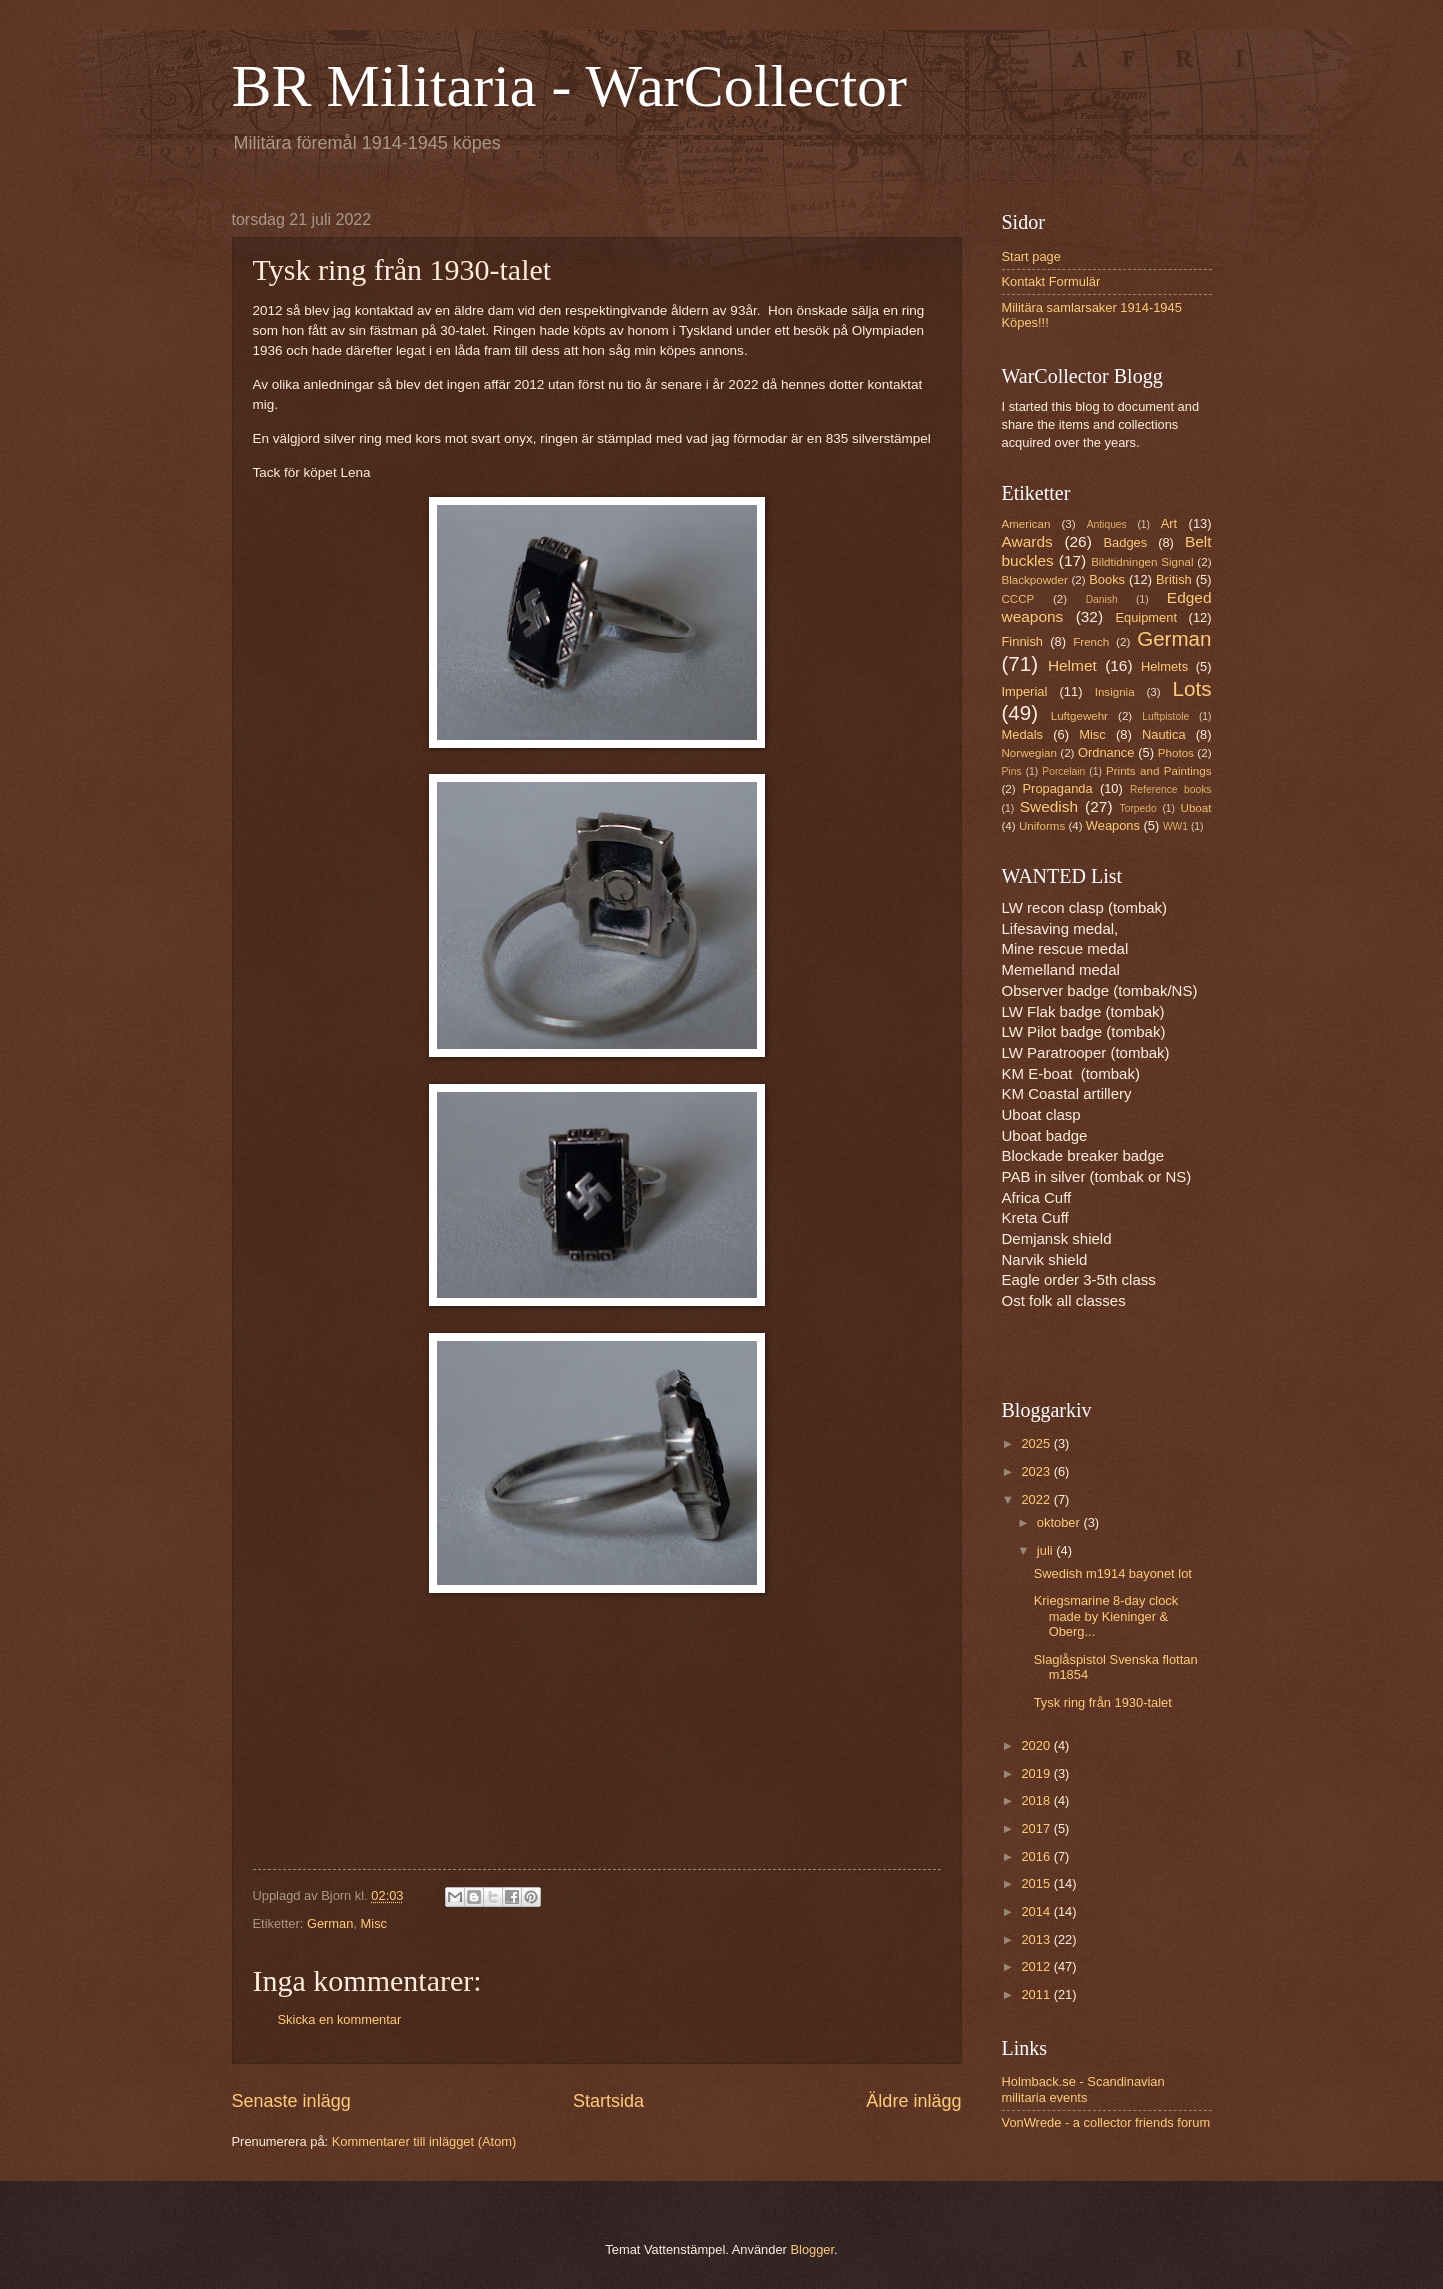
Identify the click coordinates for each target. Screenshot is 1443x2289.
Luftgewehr (1079, 716)
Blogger (812, 2249)
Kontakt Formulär (1051, 281)
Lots (1192, 688)
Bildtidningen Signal (1142, 562)
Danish (1102, 599)
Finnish (1023, 641)
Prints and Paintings (1158, 771)
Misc (374, 1923)
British (1174, 579)
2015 (1037, 1883)
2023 (1037, 1471)
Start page (1031, 256)
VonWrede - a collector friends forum (1106, 2122)
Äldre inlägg (913, 2101)
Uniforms (1042, 826)
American (1026, 524)
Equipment (1146, 617)
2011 (1037, 1994)
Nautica (1164, 734)
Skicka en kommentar (340, 2019)
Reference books (1170, 789)
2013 (1037, 1939)
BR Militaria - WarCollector (570, 86)
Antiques (1107, 524)
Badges (1126, 542)
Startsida (608, 2101)
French (1091, 642)
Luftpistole (1165, 716)
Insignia (1115, 692)
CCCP (1018, 599)
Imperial (1025, 691)
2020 (1037, 1745)
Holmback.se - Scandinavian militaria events (1083, 2089)
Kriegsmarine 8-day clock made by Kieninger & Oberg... (1106, 1616)
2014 (1037, 1911)
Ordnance (1106, 752)
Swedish (1049, 806)
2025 (1037, 1443)
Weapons (1113, 825)
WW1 (1175, 826)
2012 (1037, 1966)
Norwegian (1029, 753)
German (330, 1923)
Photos (1176, 753)
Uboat (1196, 808)
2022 (1037, 1499)
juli (1046, 1550)
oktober (1060, 1522)
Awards (1027, 541)
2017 (1037, 1828)
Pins (1012, 771)
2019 (1037, 1773)
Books (1107, 579)
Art (1169, 523)
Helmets (1164, 666)
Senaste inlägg (291, 2101)
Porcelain (1063, 771)
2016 (1037, 1856)
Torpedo (1138, 808)
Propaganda (1058, 788)
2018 (1037, 1800)
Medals (1023, 734)
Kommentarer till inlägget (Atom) (424, 2141)
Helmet (1072, 665)
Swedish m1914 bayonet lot (1113, 1573)
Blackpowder (1035, 580)
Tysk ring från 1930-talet (1103, 1702)
